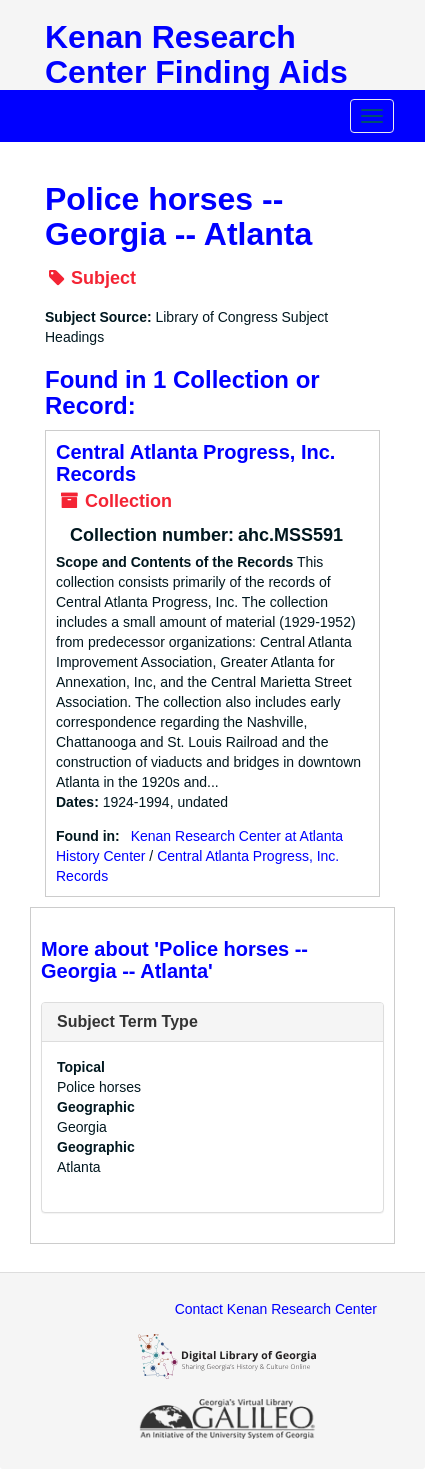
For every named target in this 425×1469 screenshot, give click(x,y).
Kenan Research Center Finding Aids (196, 54)
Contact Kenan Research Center (276, 1309)
